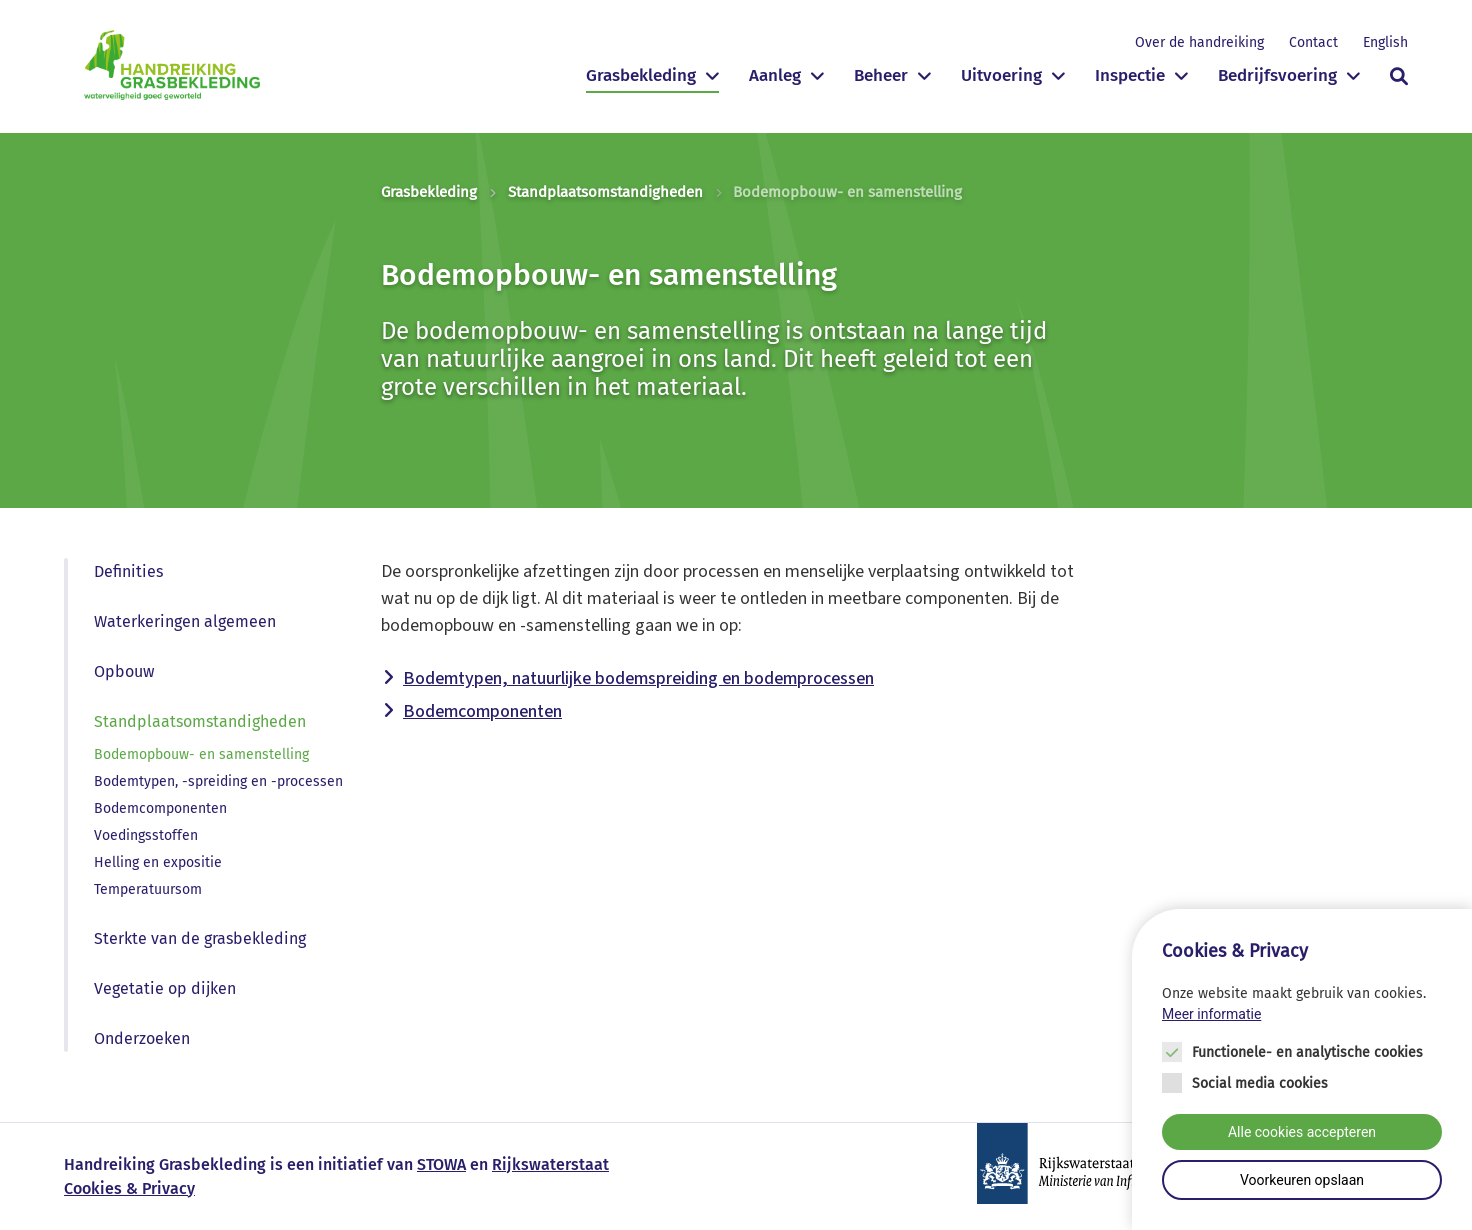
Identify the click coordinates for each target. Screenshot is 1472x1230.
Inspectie (1130, 75)
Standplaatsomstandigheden (605, 192)
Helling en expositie (158, 862)
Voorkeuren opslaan (1302, 1181)
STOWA (441, 1164)
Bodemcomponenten (160, 808)
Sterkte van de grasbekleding (200, 938)
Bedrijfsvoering (1277, 75)
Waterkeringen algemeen (185, 621)
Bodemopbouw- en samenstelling (201, 754)
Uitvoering (1001, 75)
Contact (1313, 42)
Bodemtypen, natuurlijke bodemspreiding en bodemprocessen (638, 678)
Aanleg (775, 75)
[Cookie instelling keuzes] (1302, 1070)
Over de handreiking (1199, 42)
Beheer (881, 75)
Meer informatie (1211, 1015)
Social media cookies (1260, 1084)
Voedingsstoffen (146, 835)
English (1385, 42)
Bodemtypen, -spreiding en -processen (218, 781)
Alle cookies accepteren (1302, 1133)
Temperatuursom (148, 889)
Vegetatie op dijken (165, 988)
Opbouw (124, 671)
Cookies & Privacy (129, 1188)
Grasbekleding (641, 75)
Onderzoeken (142, 1038)
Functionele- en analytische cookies (1307, 1053)
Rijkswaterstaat (550, 1164)
